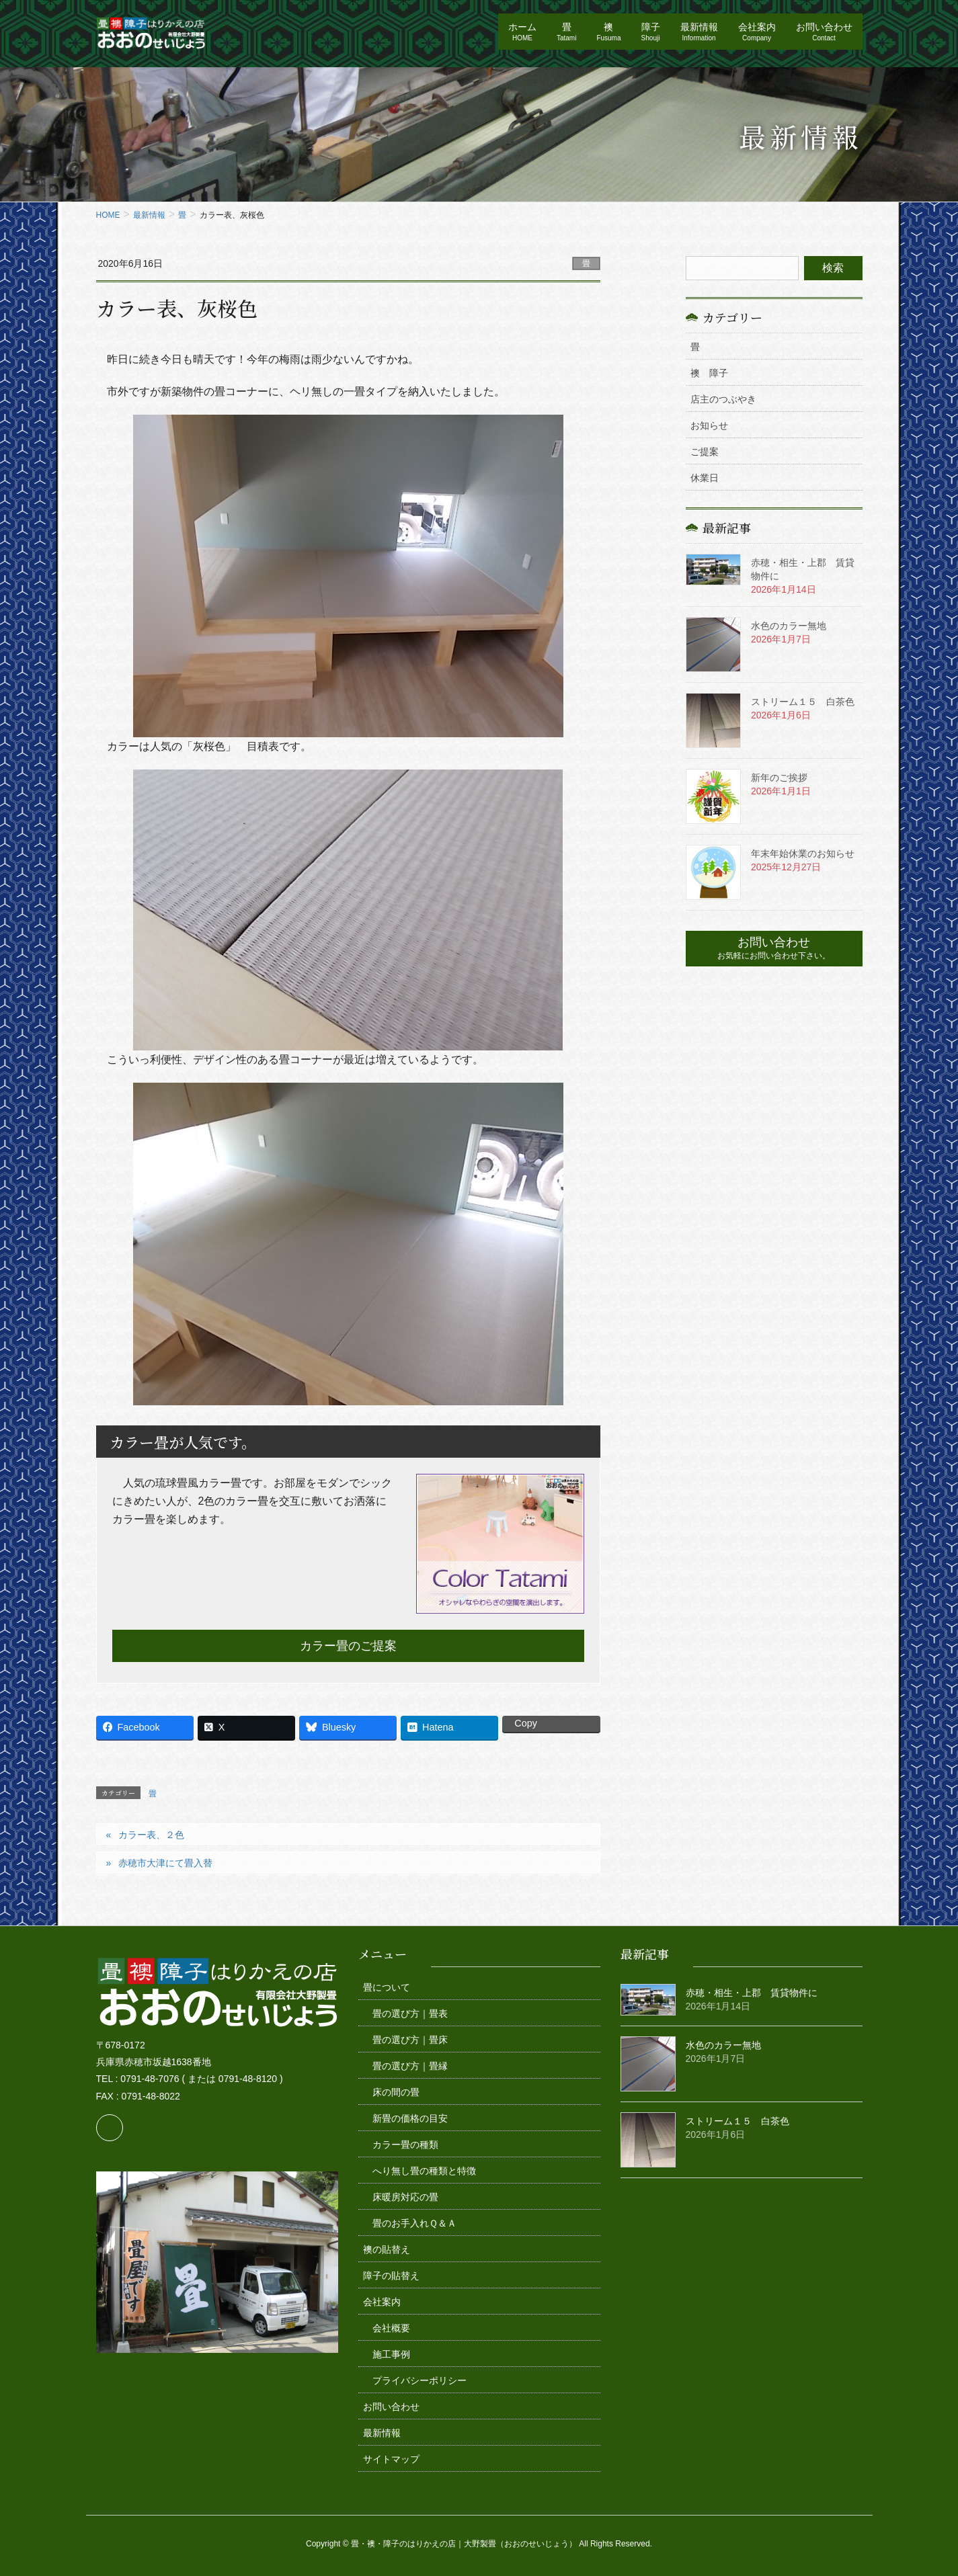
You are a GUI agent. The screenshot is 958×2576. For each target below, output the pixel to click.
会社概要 (391, 2328)
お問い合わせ (391, 2406)
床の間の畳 (396, 2092)
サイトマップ (391, 2459)
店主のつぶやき (723, 399)
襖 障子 (709, 373)
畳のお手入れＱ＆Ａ (414, 2223)
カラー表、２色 (151, 1834)
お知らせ (709, 425)
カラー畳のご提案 (348, 1646)
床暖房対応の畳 (405, 2197)
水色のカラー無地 (788, 625)
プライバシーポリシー (419, 2380)
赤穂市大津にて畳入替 (165, 1863)
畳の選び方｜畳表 (410, 2013)
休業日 (704, 477)
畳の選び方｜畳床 (410, 2039)
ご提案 (704, 451)
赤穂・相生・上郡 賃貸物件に (751, 1992)
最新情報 (382, 2432)
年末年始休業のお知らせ (802, 853)
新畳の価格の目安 (410, 2118)
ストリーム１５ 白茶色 (802, 701)
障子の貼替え (391, 2275)
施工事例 (391, 2354)
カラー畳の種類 (405, 2144)
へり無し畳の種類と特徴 (424, 2170)
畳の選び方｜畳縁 (410, 2066)
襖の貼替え (386, 2249)
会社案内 (382, 2301)
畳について (386, 1987)
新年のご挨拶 (779, 777)
